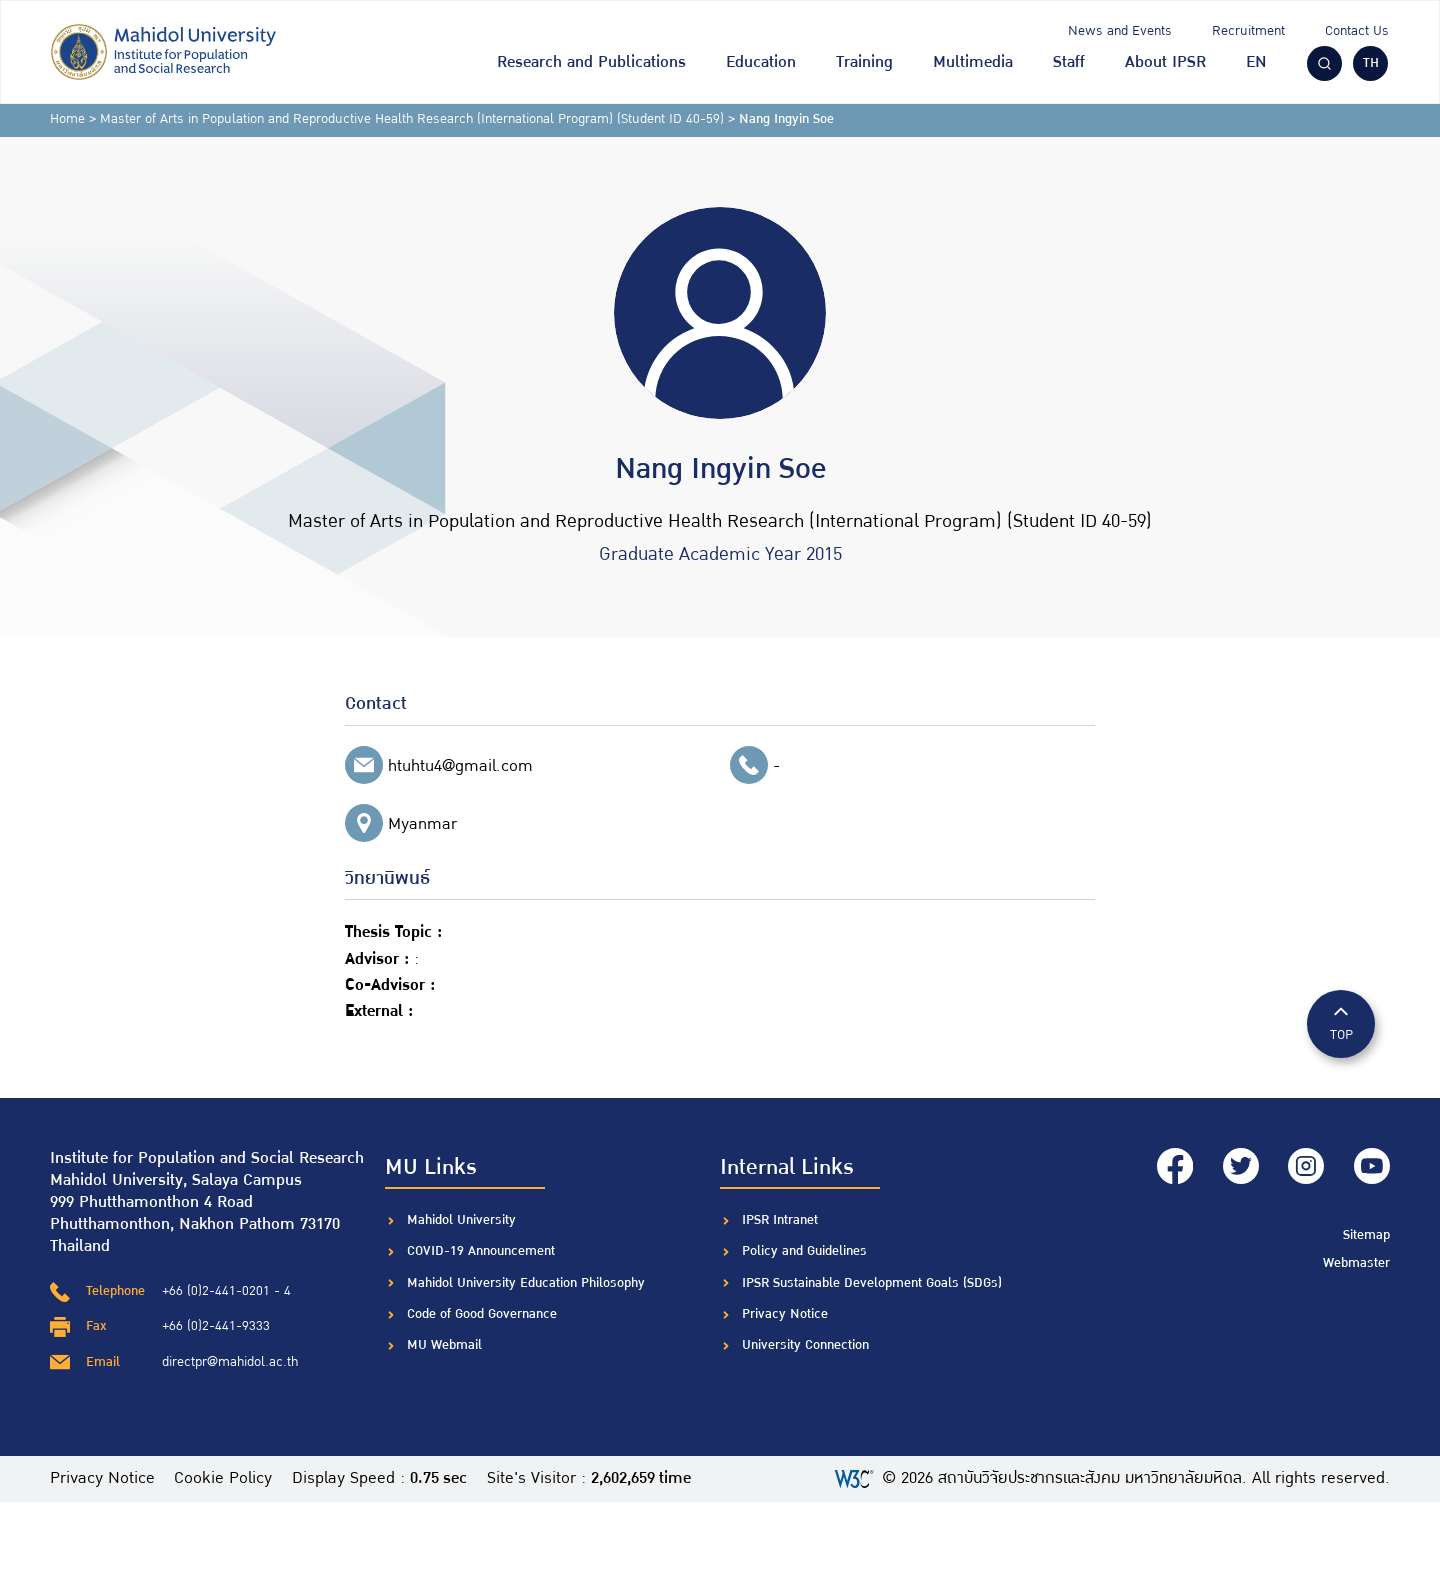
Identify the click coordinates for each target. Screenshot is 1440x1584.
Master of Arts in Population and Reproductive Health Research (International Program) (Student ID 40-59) (412, 119)
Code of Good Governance (482, 1314)
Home (67, 119)
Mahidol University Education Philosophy (526, 1283)
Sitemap (1366, 1234)
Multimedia (973, 62)
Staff (1069, 62)
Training (864, 62)
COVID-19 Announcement (483, 1251)
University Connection (805, 1345)
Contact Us (1357, 31)
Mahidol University (461, 1220)
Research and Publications (591, 62)
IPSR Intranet (780, 1220)
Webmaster (1356, 1261)
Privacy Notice (785, 1314)
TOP (1341, 1022)
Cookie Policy (224, 1479)
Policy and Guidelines (804, 1251)
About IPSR (1165, 62)
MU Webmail (444, 1345)
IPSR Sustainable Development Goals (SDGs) (872, 1283)
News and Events (1120, 31)
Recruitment (1248, 31)
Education (761, 62)
